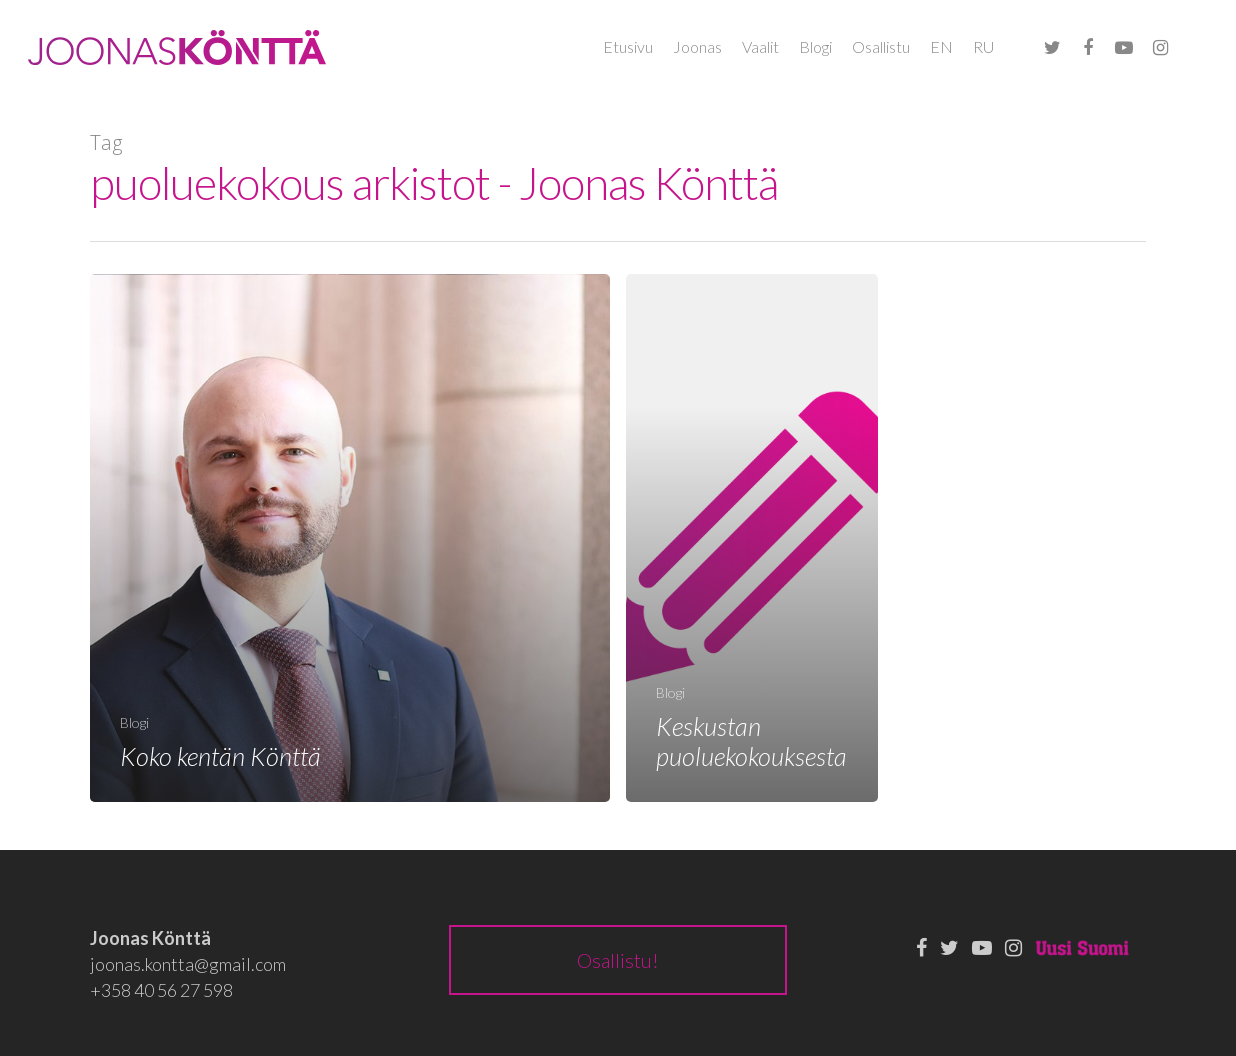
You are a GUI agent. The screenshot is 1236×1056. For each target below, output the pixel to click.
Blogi (815, 46)
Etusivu (628, 46)
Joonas (697, 46)
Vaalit (760, 46)
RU (983, 46)
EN (941, 46)
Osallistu (881, 46)
